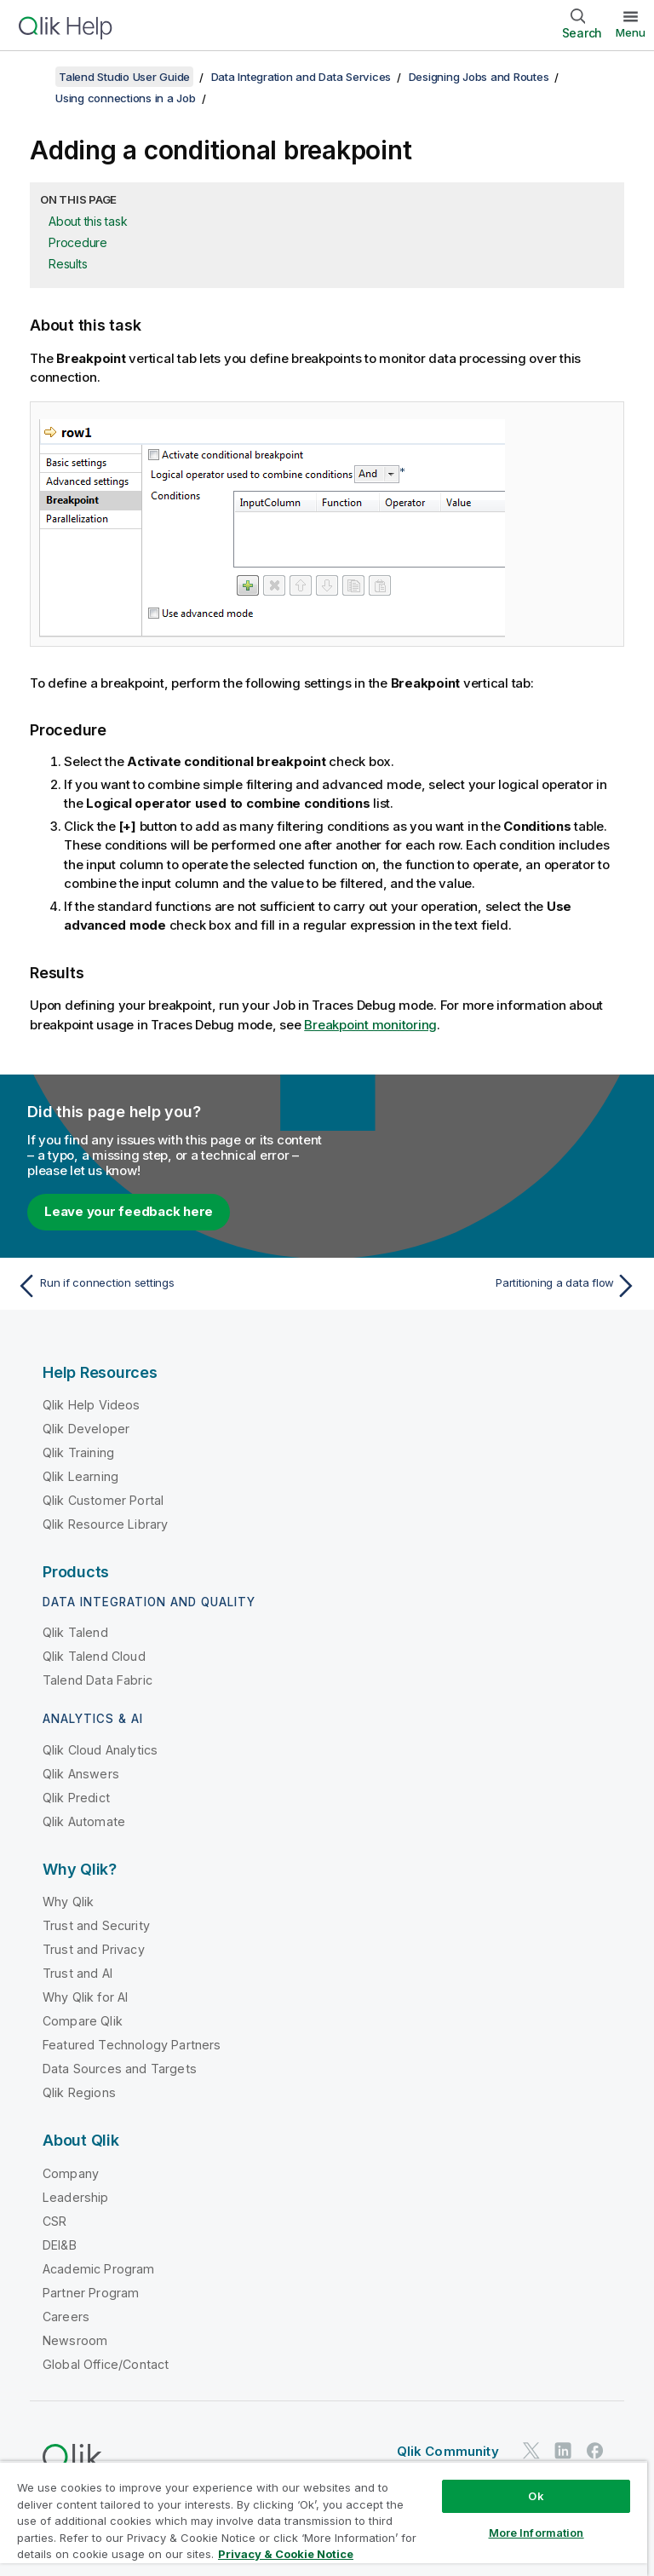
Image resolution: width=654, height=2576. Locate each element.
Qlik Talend (75, 1632)
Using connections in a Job (125, 98)
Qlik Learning (80, 1476)
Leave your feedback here (128, 1211)
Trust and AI (77, 1973)
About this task (88, 221)
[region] (323, 2518)
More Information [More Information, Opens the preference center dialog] (536, 2532)
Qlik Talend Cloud (94, 1656)
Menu (630, 32)
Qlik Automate (84, 1821)
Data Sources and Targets (120, 2068)
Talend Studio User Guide (124, 77)
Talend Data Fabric (97, 1680)
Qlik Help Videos (92, 1404)
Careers (66, 2316)
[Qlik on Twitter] (531, 2450)
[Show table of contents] (34, 77)
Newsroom (75, 2340)
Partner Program (91, 2292)
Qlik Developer (86, 1428)
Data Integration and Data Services (301, 77)
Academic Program (99, 2269)
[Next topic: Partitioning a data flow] (487, 1286)
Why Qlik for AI (85, 1997)
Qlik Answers (81, 1773)
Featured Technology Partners (132, 2044)
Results (68, 263)
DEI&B (60, 2245)
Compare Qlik (83, 2021)
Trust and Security (96, 1925)
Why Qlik (68, 1901)
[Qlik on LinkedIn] (563, 2450)
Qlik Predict (76, 1797)
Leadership (76, 2197)
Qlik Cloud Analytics (100, 1750)
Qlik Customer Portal (103, 1500)
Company (71, 2173)
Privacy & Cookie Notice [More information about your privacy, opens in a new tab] (285, 2554)
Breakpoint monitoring (370, 1025)
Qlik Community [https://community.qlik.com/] (448, 2451)
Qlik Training (78, 1452)
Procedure (78, 242)
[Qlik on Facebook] (595, 2450)
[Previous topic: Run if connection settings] (167, 1286)
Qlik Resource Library (105, 1524)
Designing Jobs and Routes (479, 77)
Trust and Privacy (94, 1949)
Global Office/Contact (106, 2364)
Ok (535, 2496)
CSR (54, 2221)
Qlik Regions (79, 2092)
